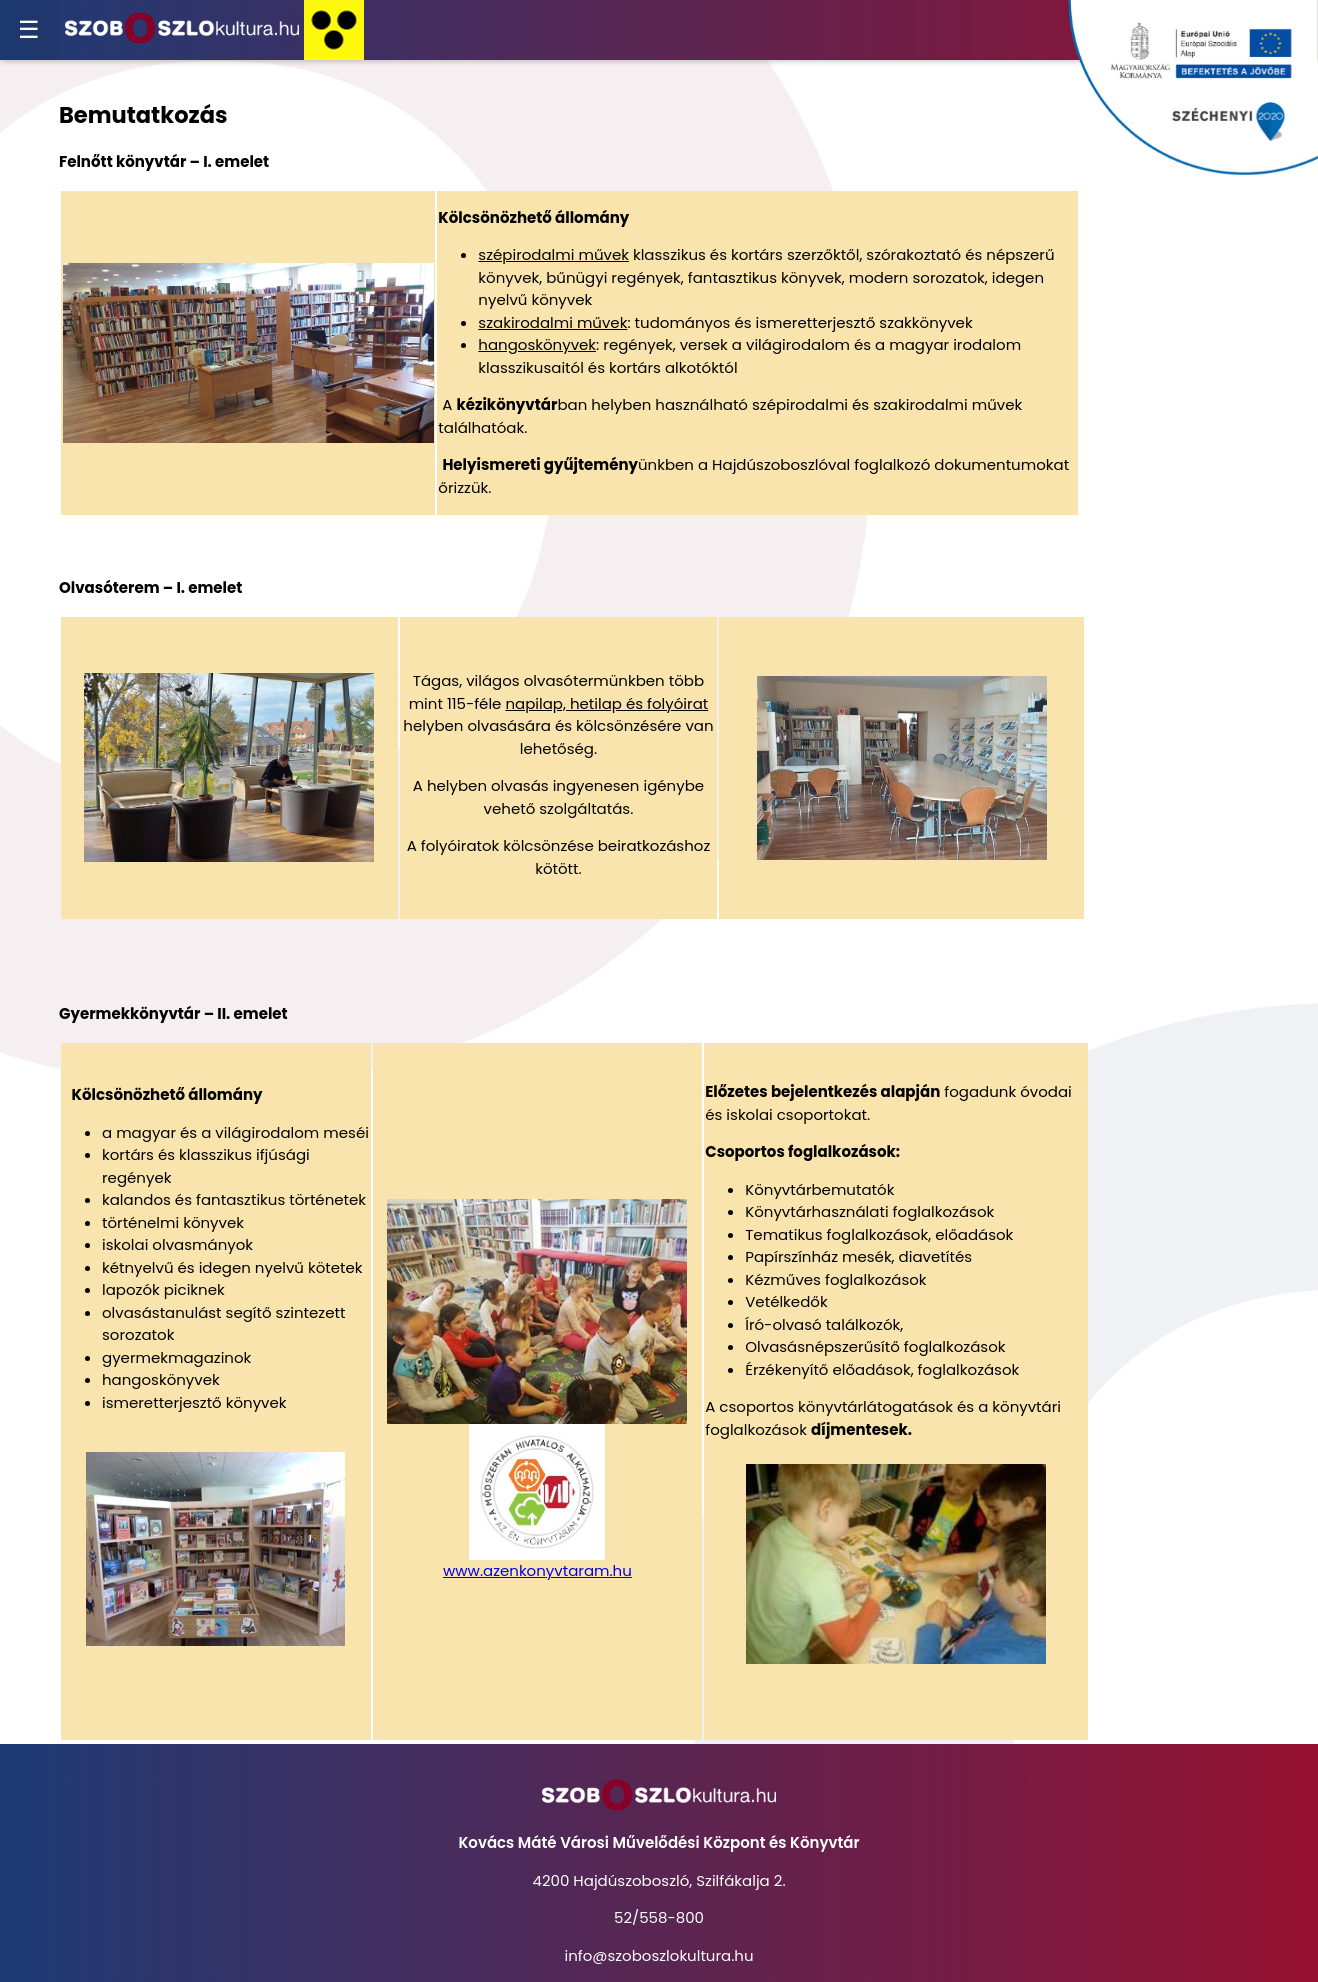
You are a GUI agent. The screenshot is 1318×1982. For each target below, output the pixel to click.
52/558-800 (659, 1917)
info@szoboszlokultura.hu (658, 1955)
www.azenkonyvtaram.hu (537, 1570)
